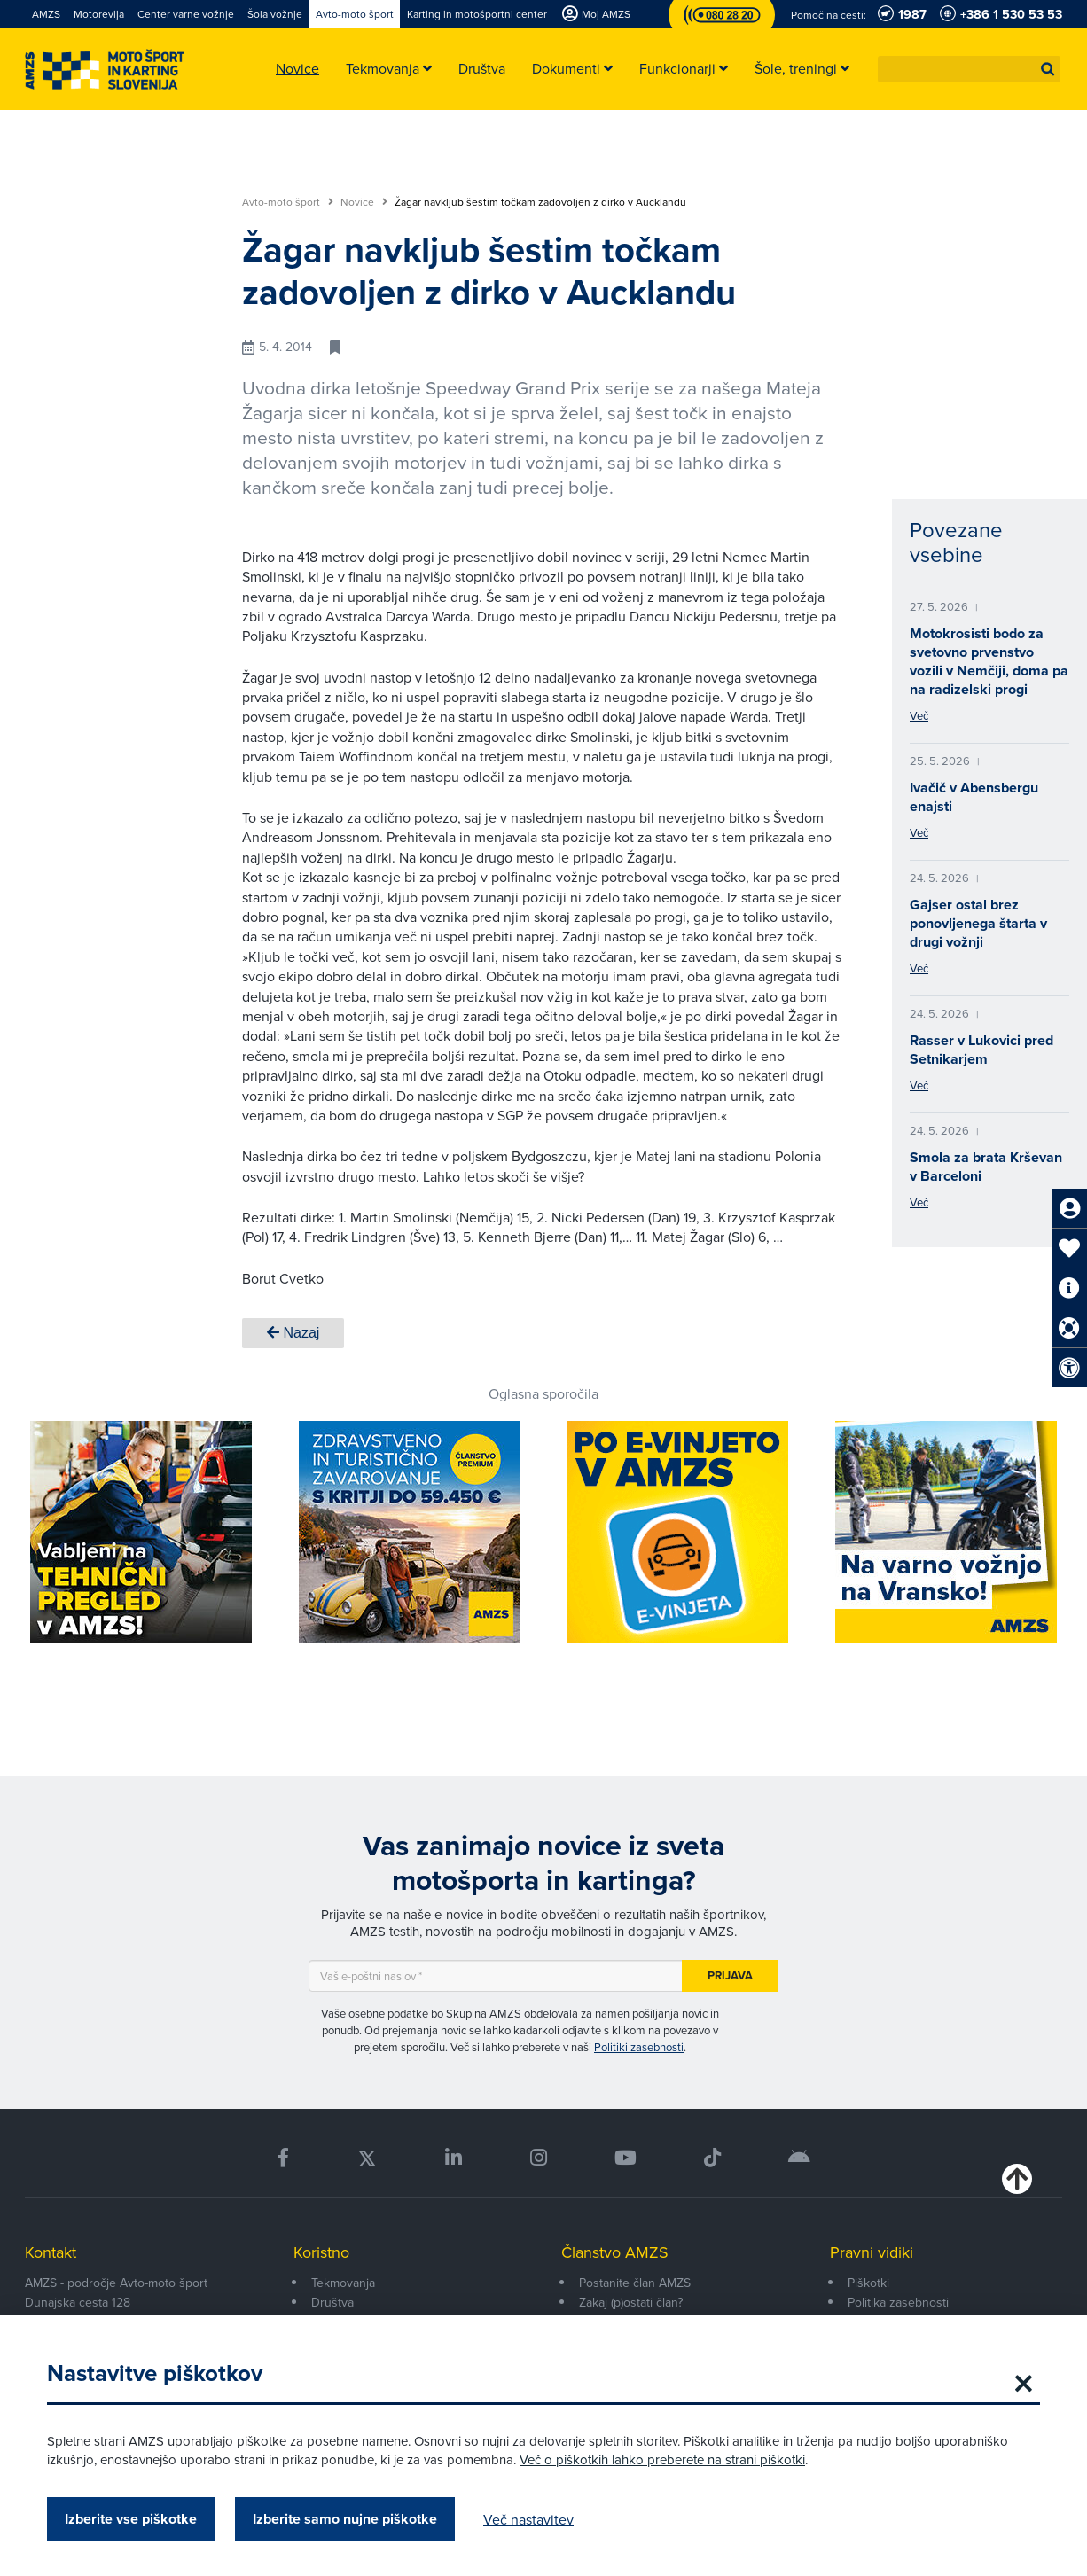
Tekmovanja (343, 2282)
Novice (363, 202)
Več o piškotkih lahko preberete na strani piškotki (662, 2459)
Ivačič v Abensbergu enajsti (974, 796)
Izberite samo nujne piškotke (345, 2519)
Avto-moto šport (287, 202)
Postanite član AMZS (635, 2282)
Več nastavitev (528, 2519)
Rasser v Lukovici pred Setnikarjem (981, 1049)
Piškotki (868, 2282)
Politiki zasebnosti (639, 2047)
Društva (332, 2302)
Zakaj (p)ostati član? (631, 2302)
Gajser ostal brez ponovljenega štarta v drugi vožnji (978, 923)
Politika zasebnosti (898, 2302)
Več (919, 715)
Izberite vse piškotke (131, 2519)
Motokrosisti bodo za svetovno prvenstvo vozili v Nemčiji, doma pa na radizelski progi (989, 661)
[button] (1048, 69)
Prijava (730, 1975)
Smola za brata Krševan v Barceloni (986, 1166)
